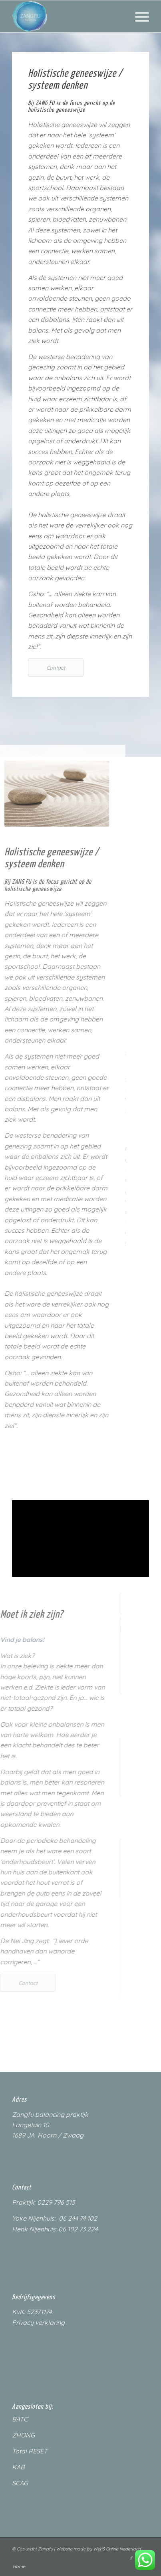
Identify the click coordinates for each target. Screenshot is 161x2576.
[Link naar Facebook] (131, 2558)
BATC (20, 2419)
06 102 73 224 (77, 2229)
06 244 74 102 (78, 2218)
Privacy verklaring (38, 2322)
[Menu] (138, 16)
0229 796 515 (56, 2202)
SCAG (20, 2483)
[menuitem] (138, 16)
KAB (18, 2467)
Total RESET (30, 2451)
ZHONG (23, 2435)
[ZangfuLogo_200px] (66, 16)
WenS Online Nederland (117, 2549)
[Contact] (55, 667)
